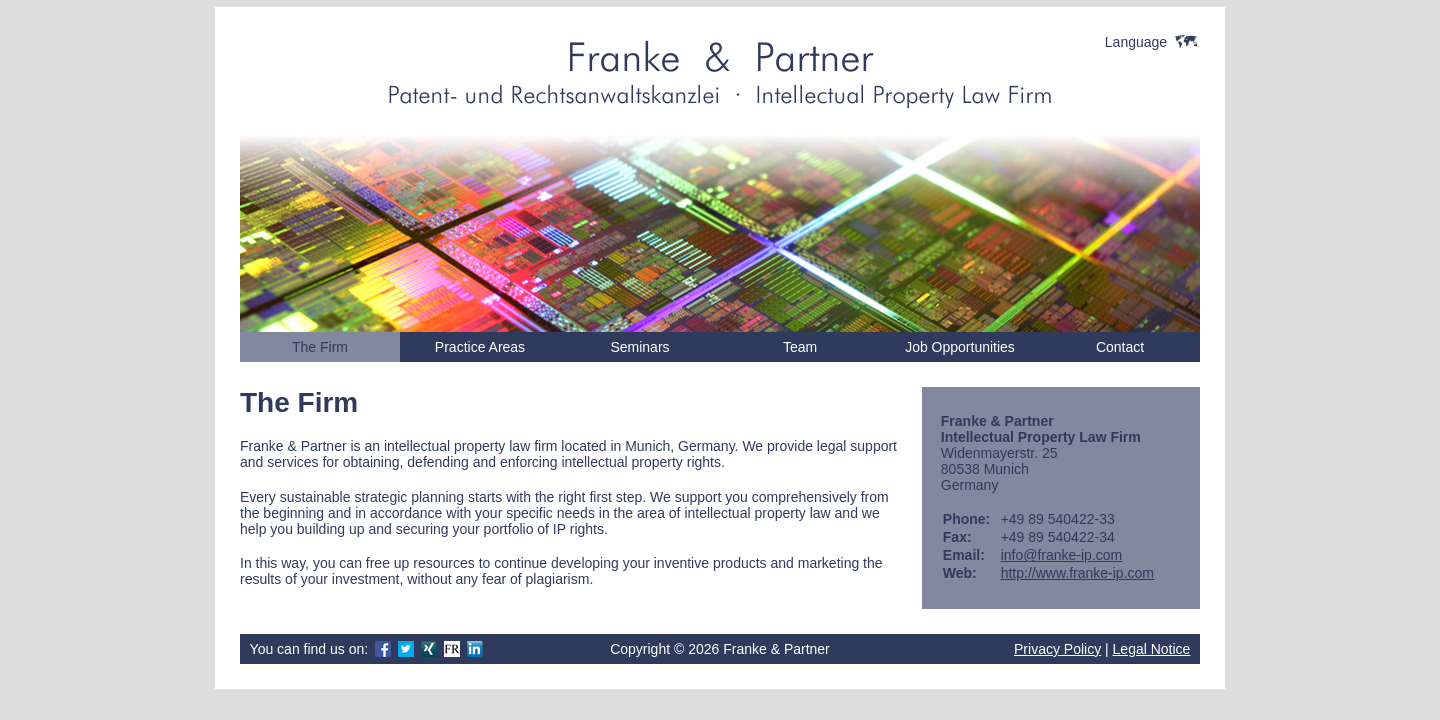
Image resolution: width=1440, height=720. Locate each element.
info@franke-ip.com (1062, 555)
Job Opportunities (960, 347)
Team (800, 347)
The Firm (320, 347)
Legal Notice (1152, 649)
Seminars (639, 347)
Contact (1120, 347)
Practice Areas (480, 347)
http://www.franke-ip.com (1077, 573)
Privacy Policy (1057, 649)
